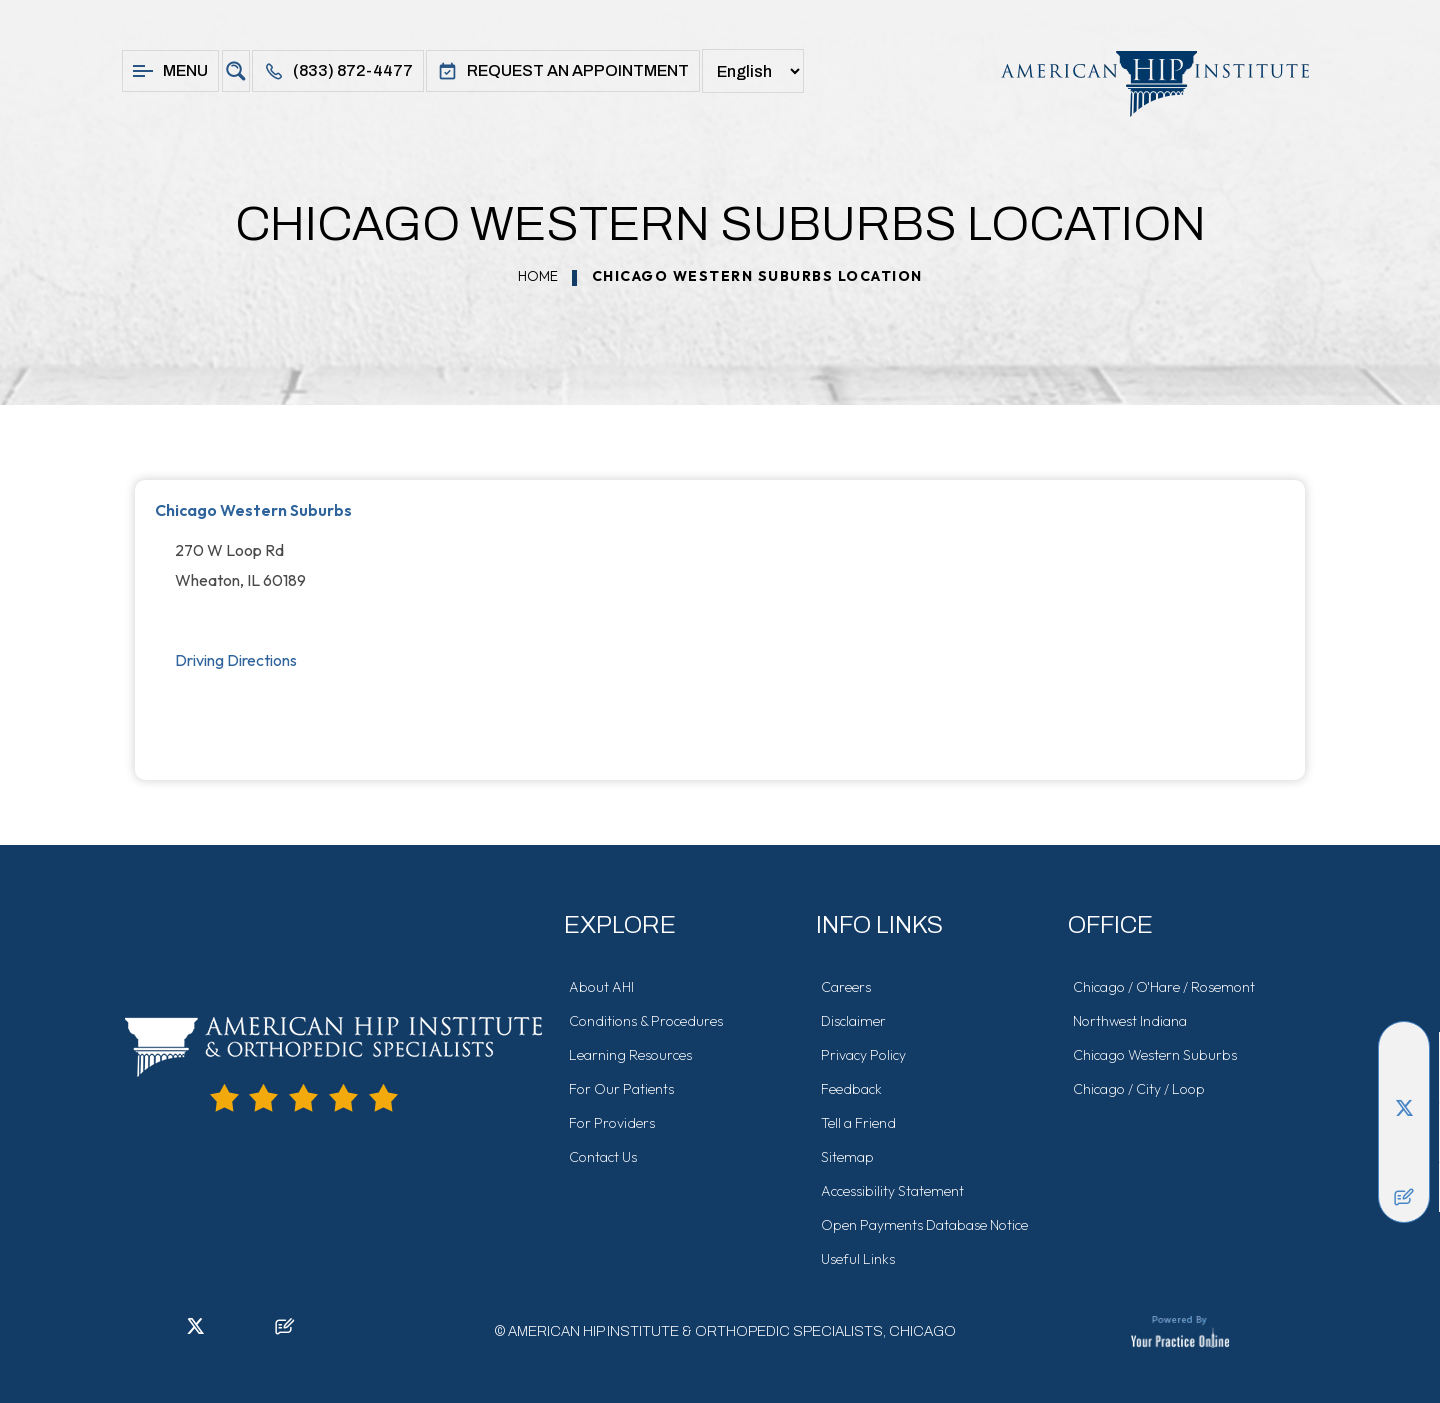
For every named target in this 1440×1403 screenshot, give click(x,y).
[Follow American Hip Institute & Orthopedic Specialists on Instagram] (1404, 1137)
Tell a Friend (858, 1123)
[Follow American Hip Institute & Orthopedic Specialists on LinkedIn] (1404, 1077)
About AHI (601, 987)
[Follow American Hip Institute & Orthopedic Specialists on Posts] (1404, 1197)
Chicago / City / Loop (1139, 1089)
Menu (170, 71)
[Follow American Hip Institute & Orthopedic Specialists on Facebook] (1404, 1047)
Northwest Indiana (1130, 1021)
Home (538, 276)
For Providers (612, 1123)
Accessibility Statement (892, 1191)
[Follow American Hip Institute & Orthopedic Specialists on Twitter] (1404, 1107)
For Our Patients (621, 1089)
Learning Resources (630, 1055)
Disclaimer (853, 1021)
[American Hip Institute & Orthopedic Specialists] (1145, 83)
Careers (846, 987)
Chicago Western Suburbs (253, 510)
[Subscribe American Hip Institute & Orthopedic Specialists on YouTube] (1404, 1167)
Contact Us (603, 1157)
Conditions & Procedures (646, 1021)
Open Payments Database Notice (924, 1225)
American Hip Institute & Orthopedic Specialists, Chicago (732, 1331)
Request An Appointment (563, 71)
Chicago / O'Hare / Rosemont (1164, 987)
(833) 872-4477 (338, 71)
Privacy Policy (863, 1055)
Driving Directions (236, 660)
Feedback (851, 1089)
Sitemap (847, 1157)
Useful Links (858, 1259)
